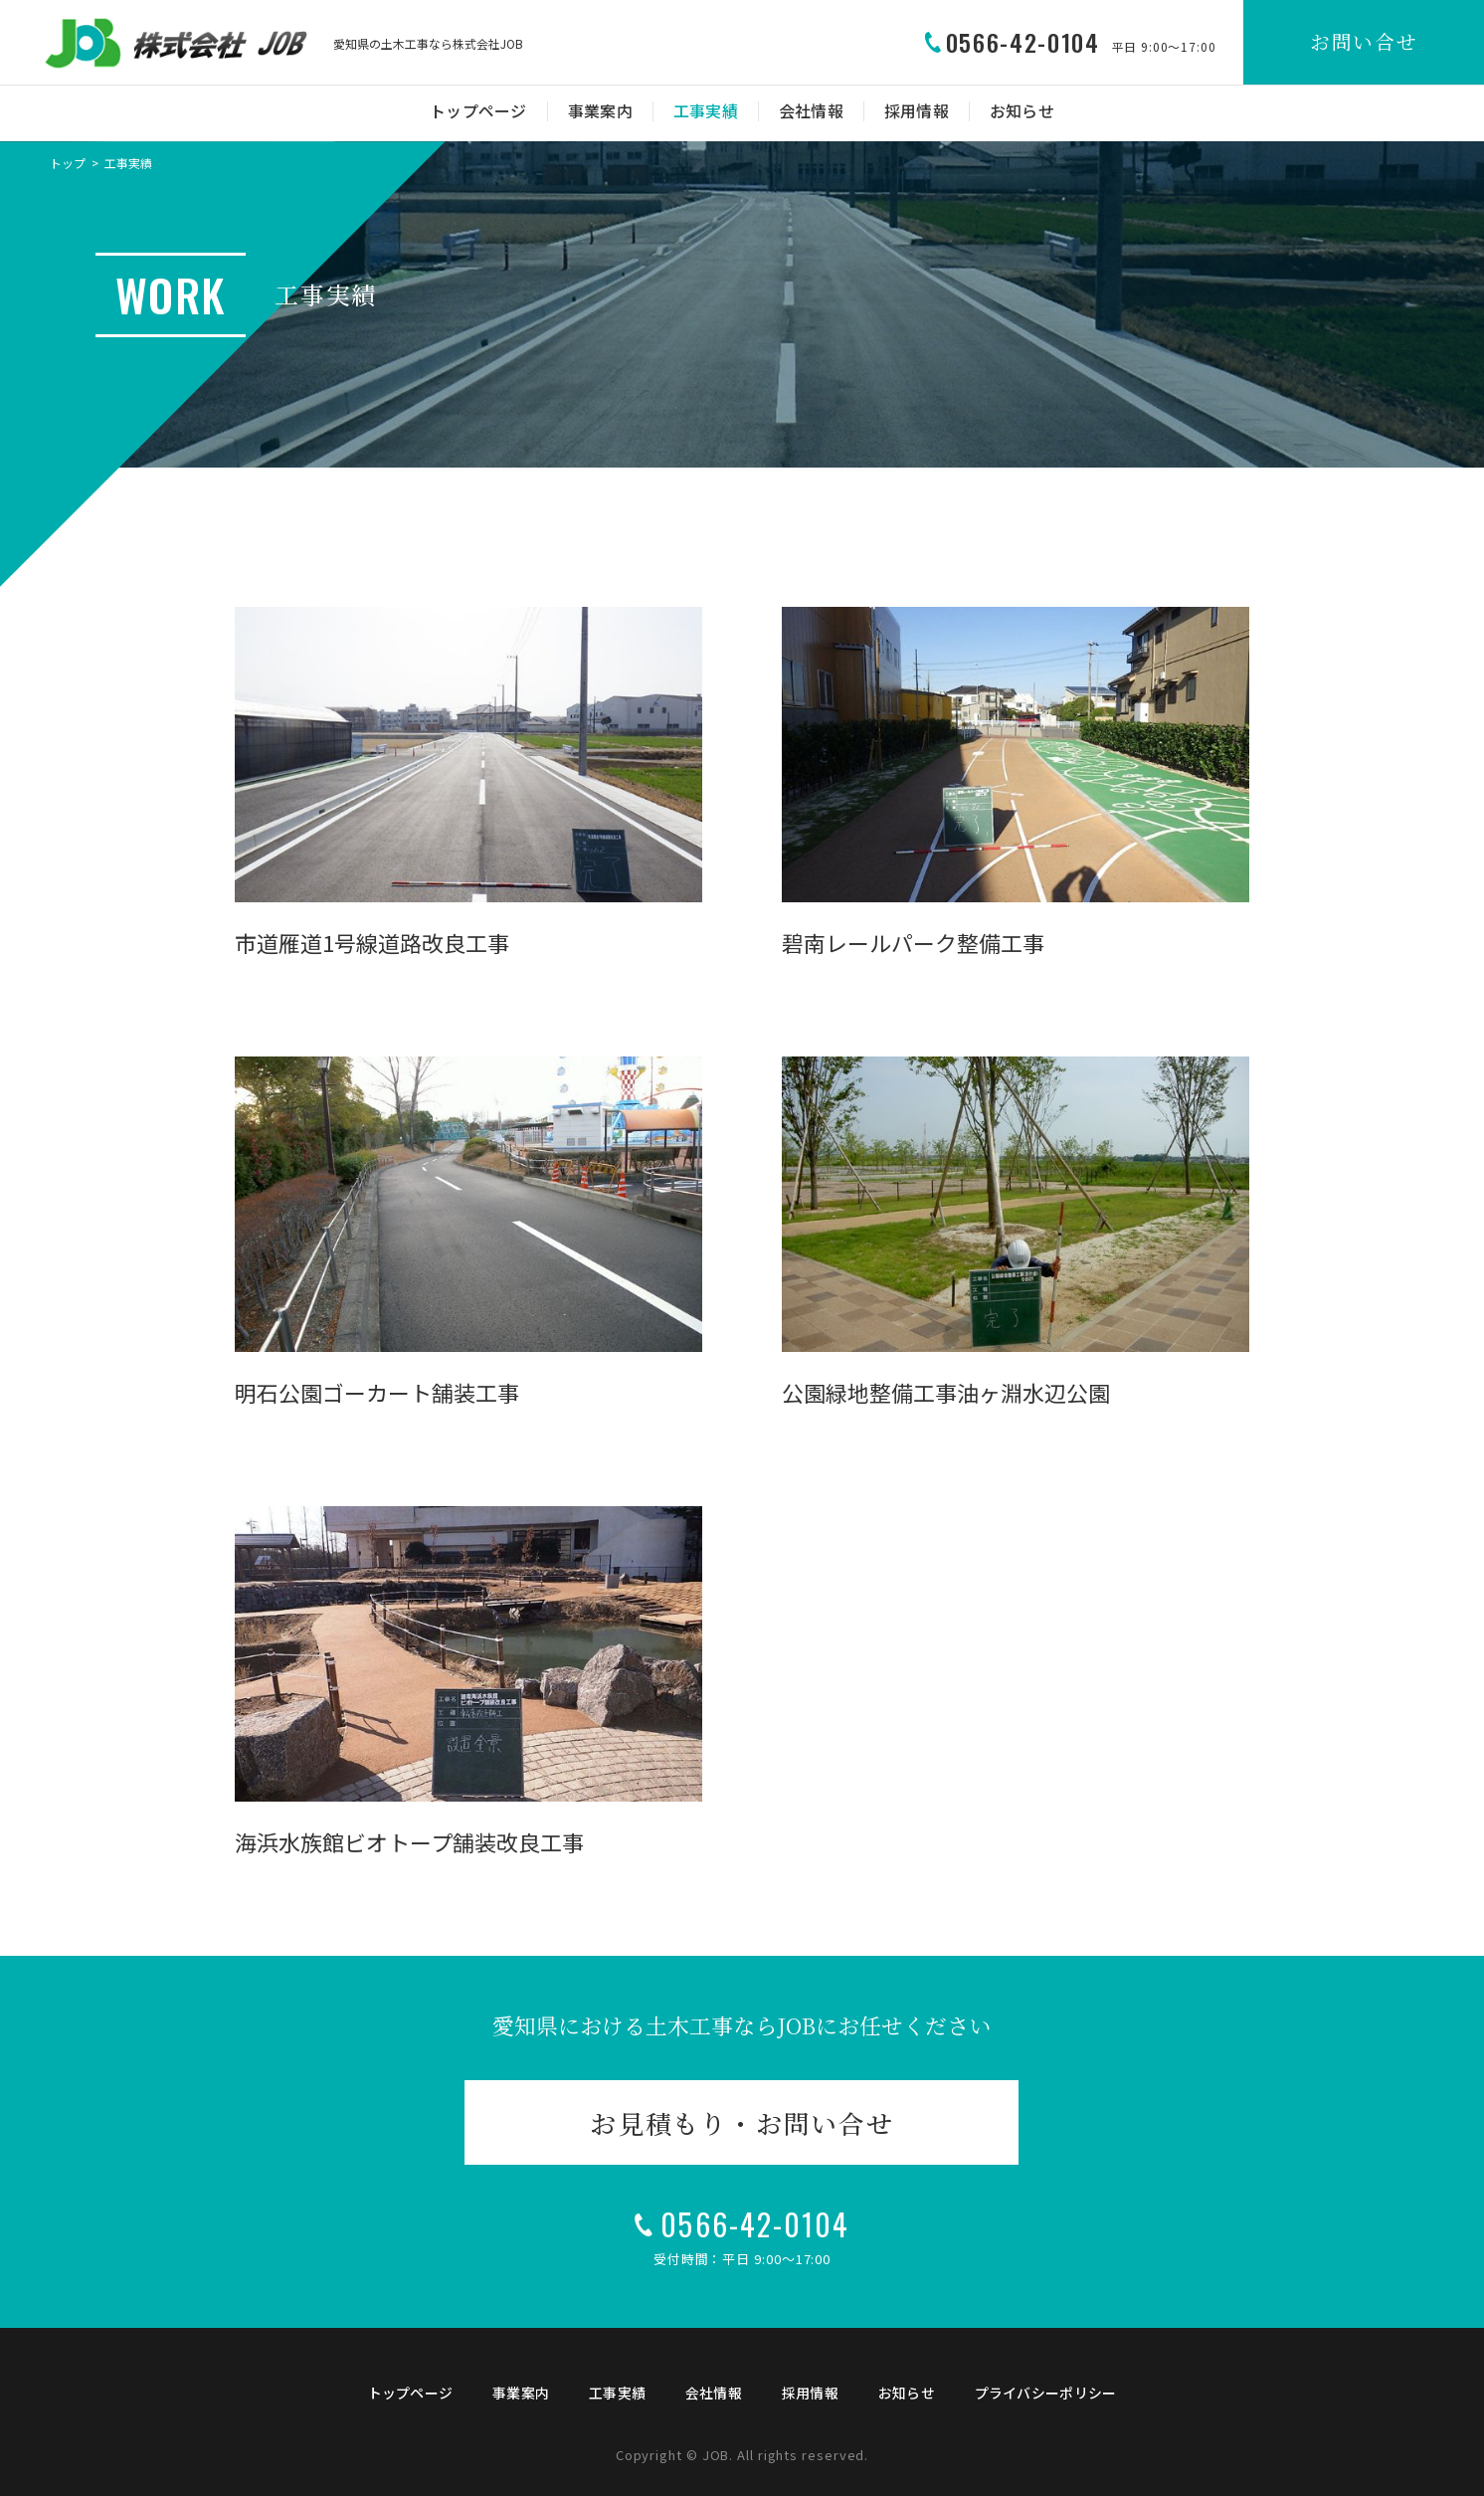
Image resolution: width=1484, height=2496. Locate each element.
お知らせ (1022, 111)
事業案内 (600, 111)
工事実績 (705, 111)
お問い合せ (1363, 41)
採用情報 (916, 111)
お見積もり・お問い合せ (742, 2122)
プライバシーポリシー (1046, 2392)
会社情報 (811, 111)
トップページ (478, 111)
